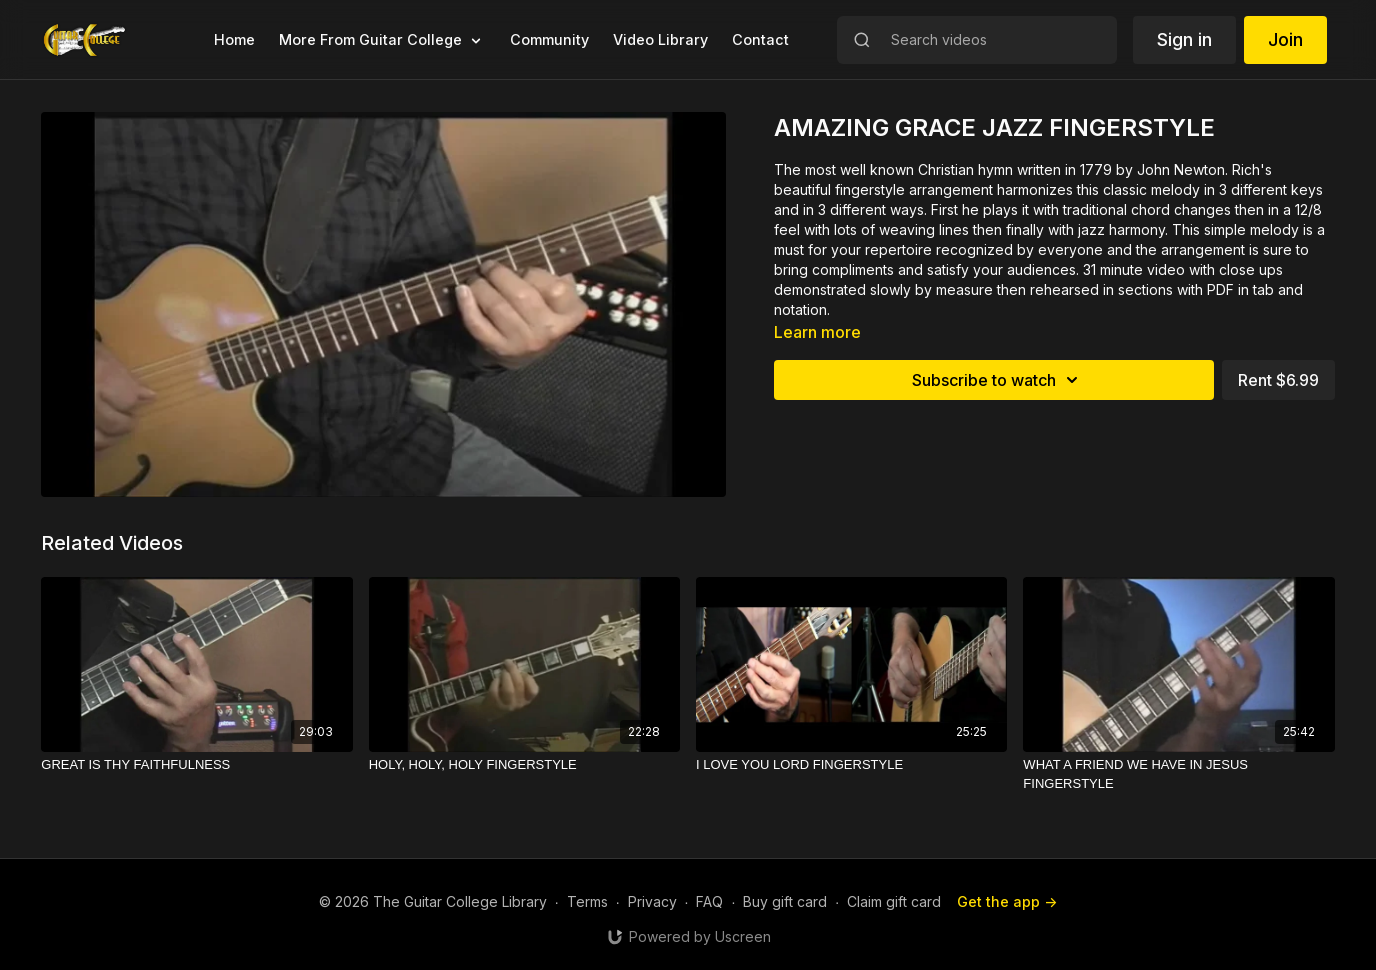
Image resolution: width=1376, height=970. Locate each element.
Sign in (1184, 39)
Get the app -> (1007, 901)
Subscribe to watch (998, 380)
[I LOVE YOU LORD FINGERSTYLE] (851, 765)
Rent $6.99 (1278, 380)
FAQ (709, 901)
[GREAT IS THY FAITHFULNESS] (196, 765)
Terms (587, 901)
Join (1285, 39)
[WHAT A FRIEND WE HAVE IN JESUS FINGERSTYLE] (1178, 774)
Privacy (652, 901)
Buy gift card (785, 901)
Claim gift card (894, 901)
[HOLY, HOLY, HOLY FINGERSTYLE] (524, 765)
